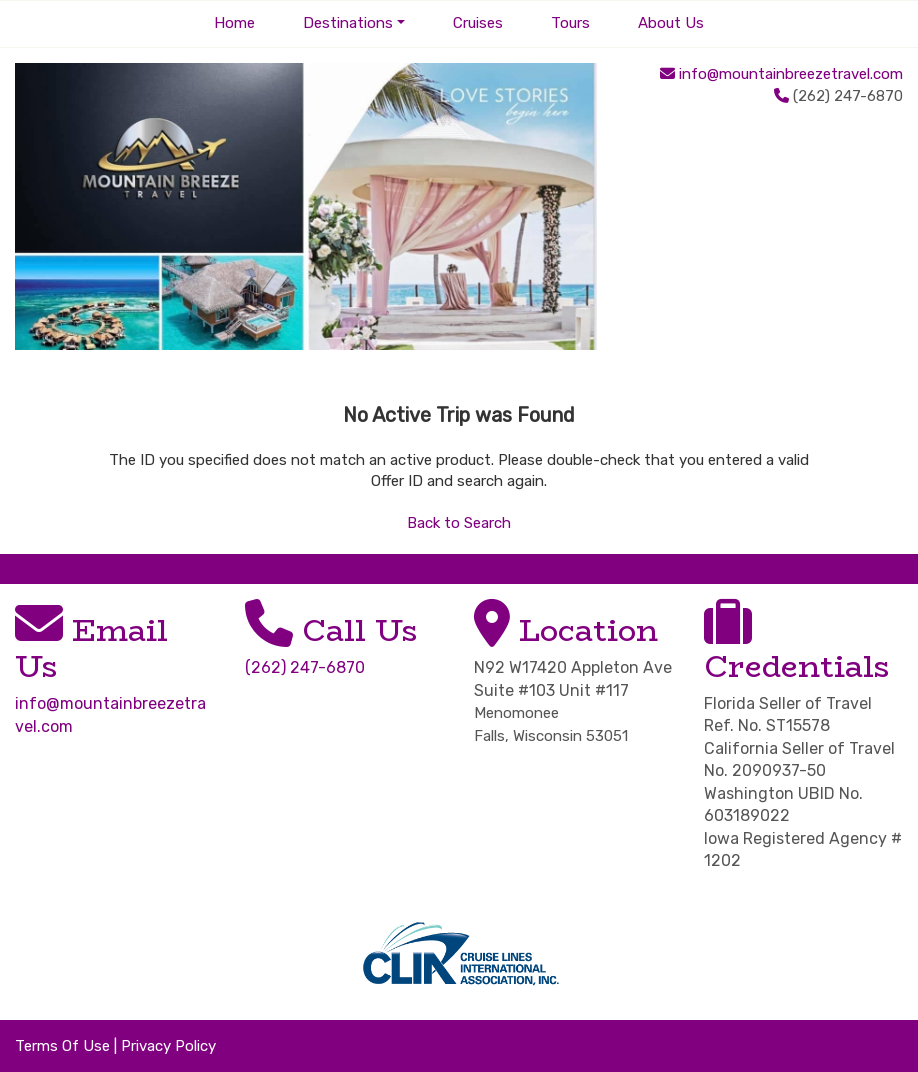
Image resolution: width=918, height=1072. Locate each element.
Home (234, 23)
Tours (570, 23)
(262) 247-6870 (305, 667)
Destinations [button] (348, 23)
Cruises (478, 23)
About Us (671, 23)
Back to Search (459, 523)
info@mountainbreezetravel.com (791, 74)
